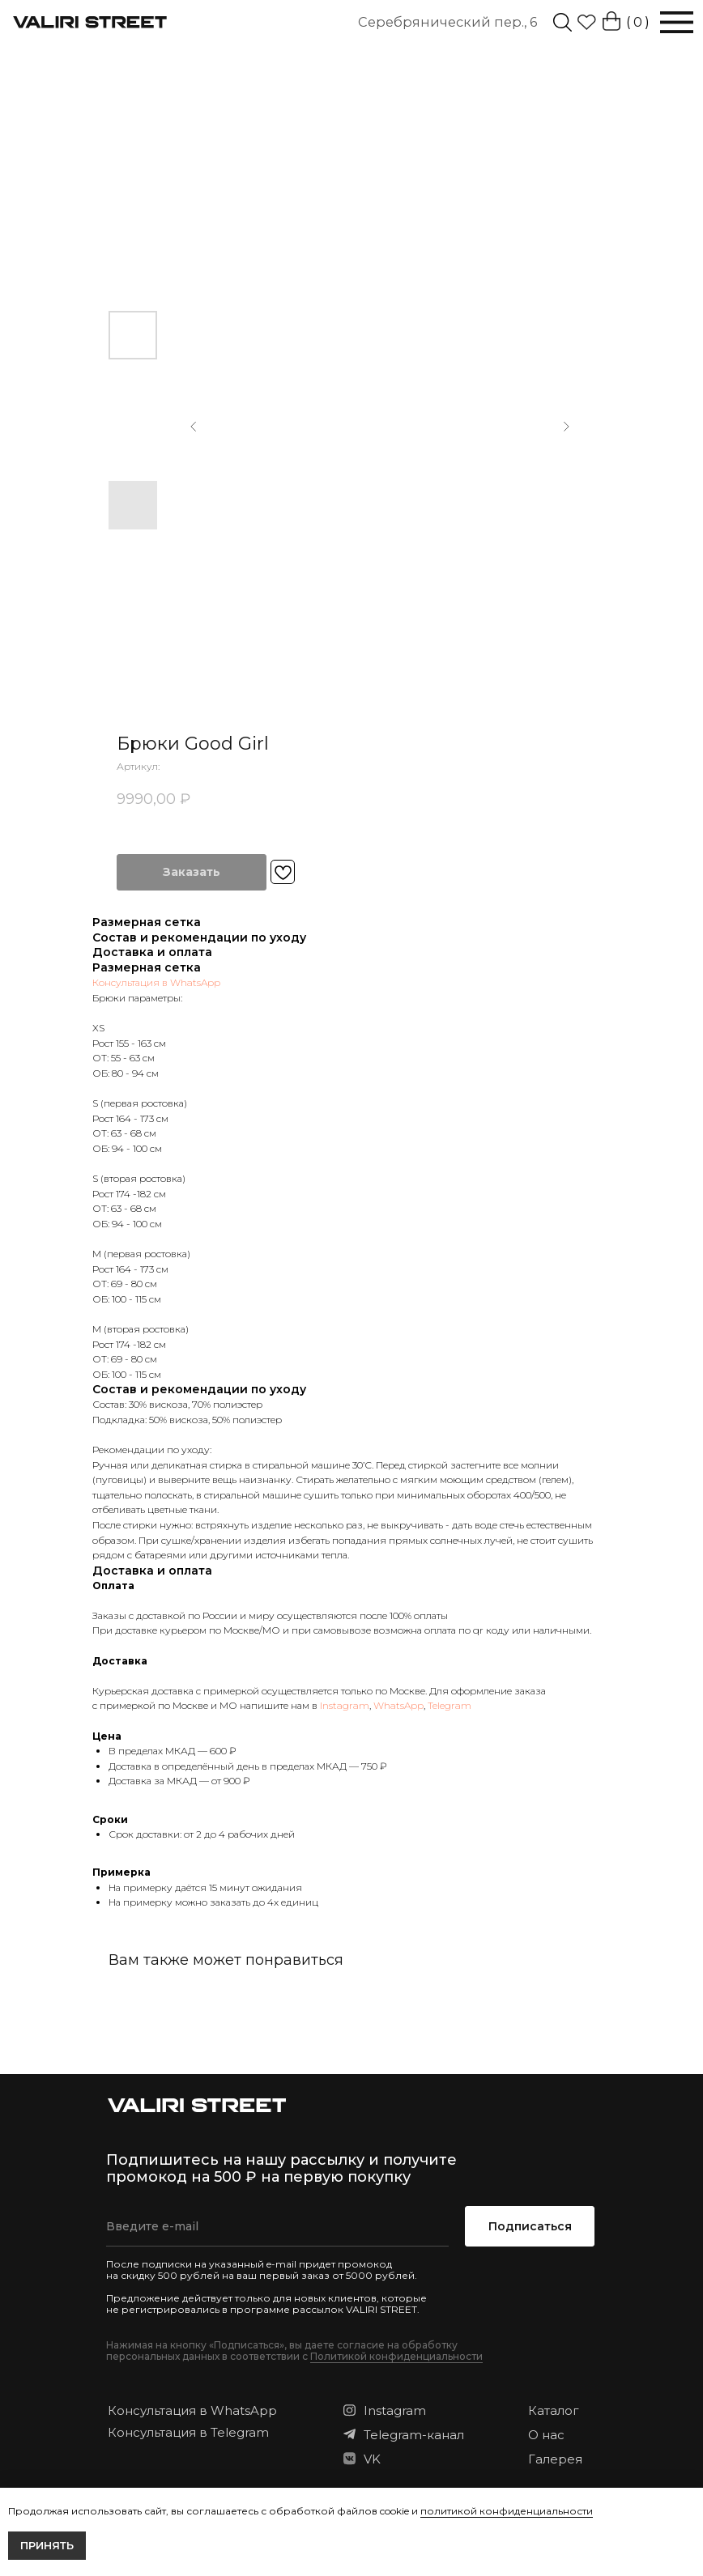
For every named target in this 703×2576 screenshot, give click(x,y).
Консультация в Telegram (188, 2432)
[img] (562, 22)
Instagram (344, 1705)
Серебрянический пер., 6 (447, 22)
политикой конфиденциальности (506, 2511)
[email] (277, 2226)
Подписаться (530, 2226)
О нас (546, 2434)
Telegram (449, 1705)
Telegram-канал (414, 2434)
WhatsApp (398, 1705)
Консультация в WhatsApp (156, 982)
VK (372, 2459)
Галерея (555, 2459)
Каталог (553, 2410)
